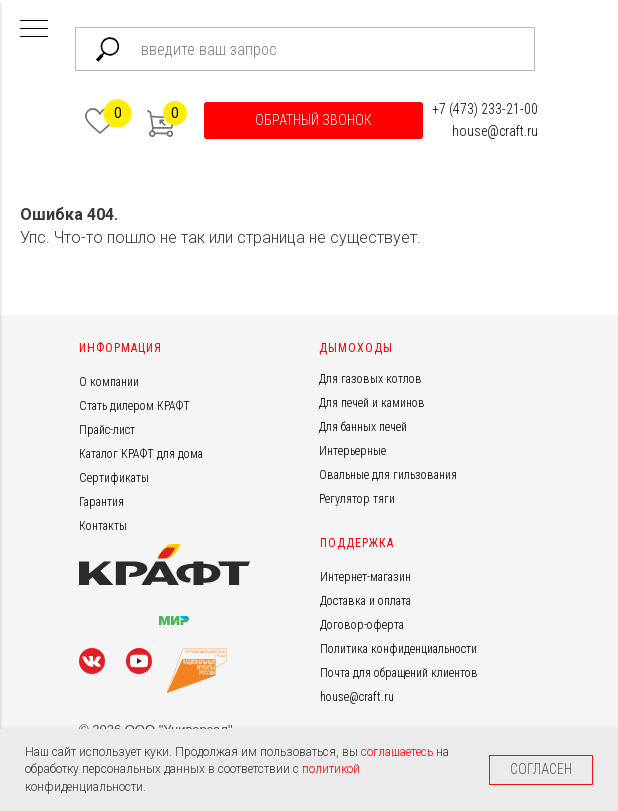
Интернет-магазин (365, 577)
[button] (313, 120)
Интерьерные (352, 451)
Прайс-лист (107, 430)
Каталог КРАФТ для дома (141, 454)
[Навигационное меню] (34, 30)
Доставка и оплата (365, 601)
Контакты (103, 526)
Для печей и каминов (372, 403)
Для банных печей (363, 427)
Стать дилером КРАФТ (134, 406)
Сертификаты (114, 478)
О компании (109, 382)
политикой (331, 769)
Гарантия (101, 502)
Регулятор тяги (357, 499)
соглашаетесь (398, 752)
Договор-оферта (362, 625)
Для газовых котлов (370, 379)
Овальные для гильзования (388, 475)
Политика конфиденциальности (398, 649)
